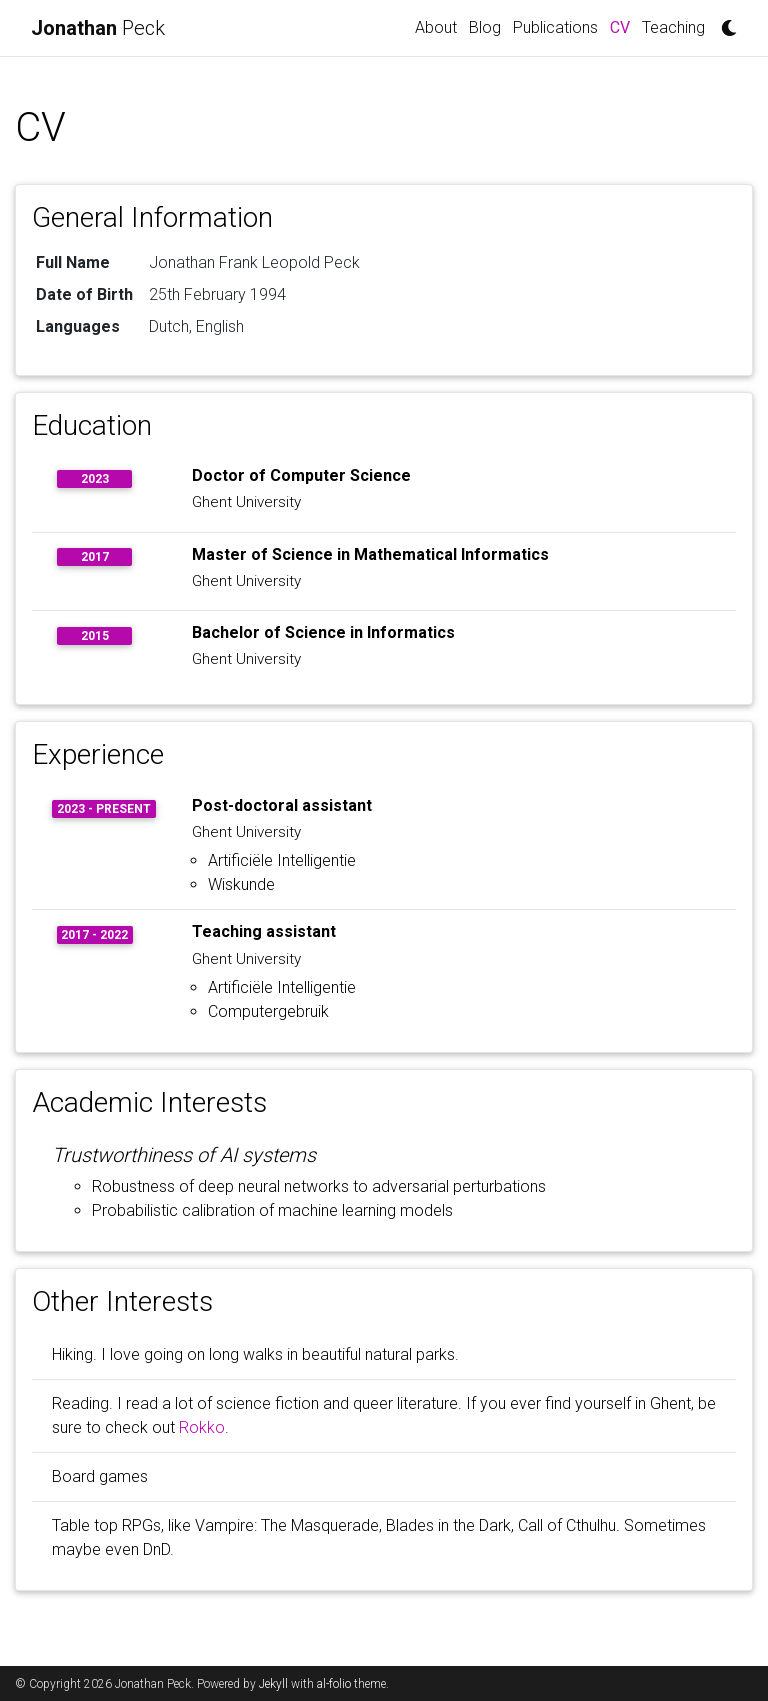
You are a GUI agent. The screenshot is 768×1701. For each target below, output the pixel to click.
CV (623, 26)
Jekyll (273, 1684)
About (436, 27)
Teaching (673, 27)
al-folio (334, 1684)
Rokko (202, 1427)
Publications (555, 27)
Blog (485, 27)
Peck (98, 28)
